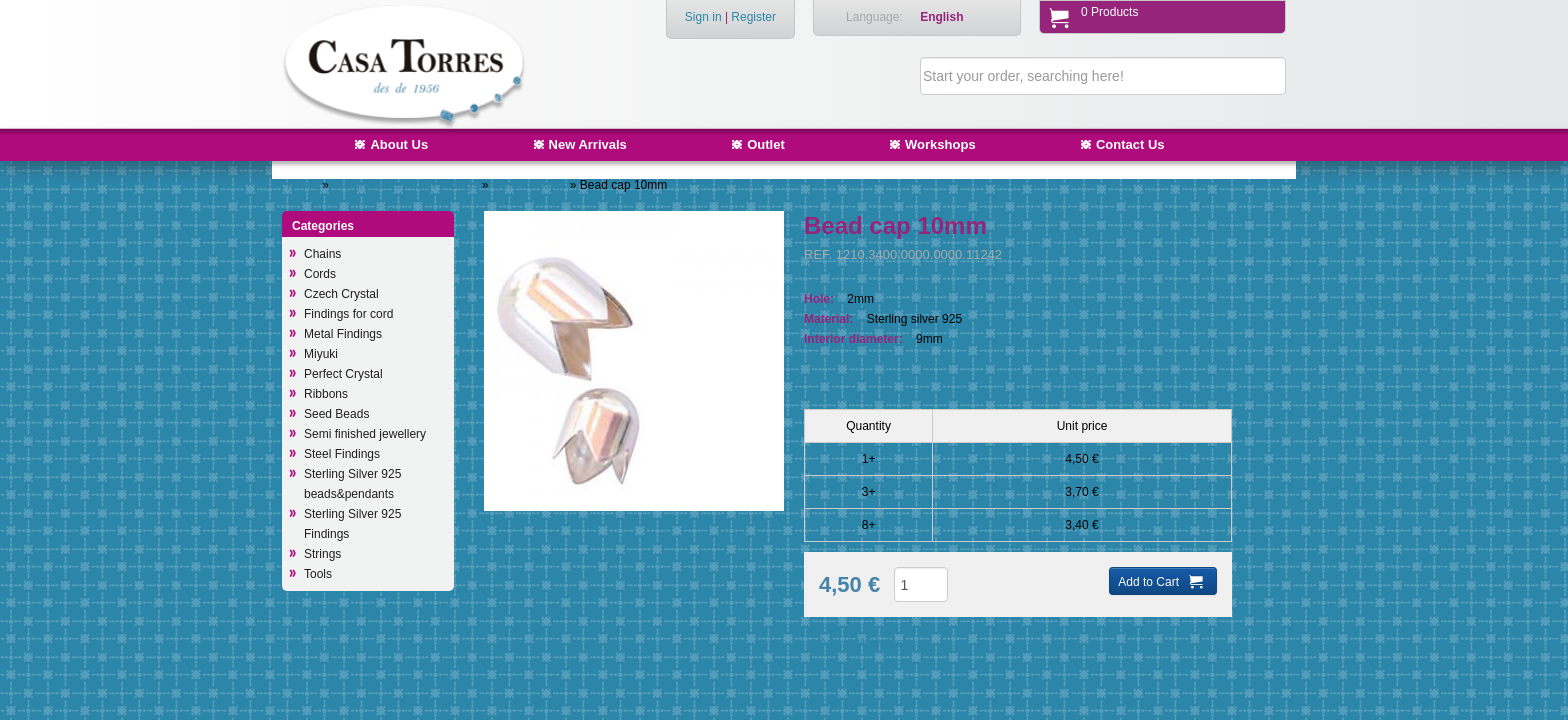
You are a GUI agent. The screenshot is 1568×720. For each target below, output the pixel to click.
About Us (399, 144)
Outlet (766, 144)
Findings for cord (348, 314)
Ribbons (326, 394)
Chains (322, 254)
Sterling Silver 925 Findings (406, 185)
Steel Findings (342, 454)
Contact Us (1130, 144)
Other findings (531, 185)
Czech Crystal (341, 294)
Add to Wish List (862, 643)
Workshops (940, 144)
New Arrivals (588, 144)
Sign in (703, 17)
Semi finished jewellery (365, 434)
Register (753, 17)
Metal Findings (343, 334)
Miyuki (321, 354)
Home (303, 185)
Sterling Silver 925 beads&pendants (352, 484)
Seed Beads (336, 414)
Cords (320, 274)
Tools (318, 574)
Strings (322, 554)
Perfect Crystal (343, 374)
